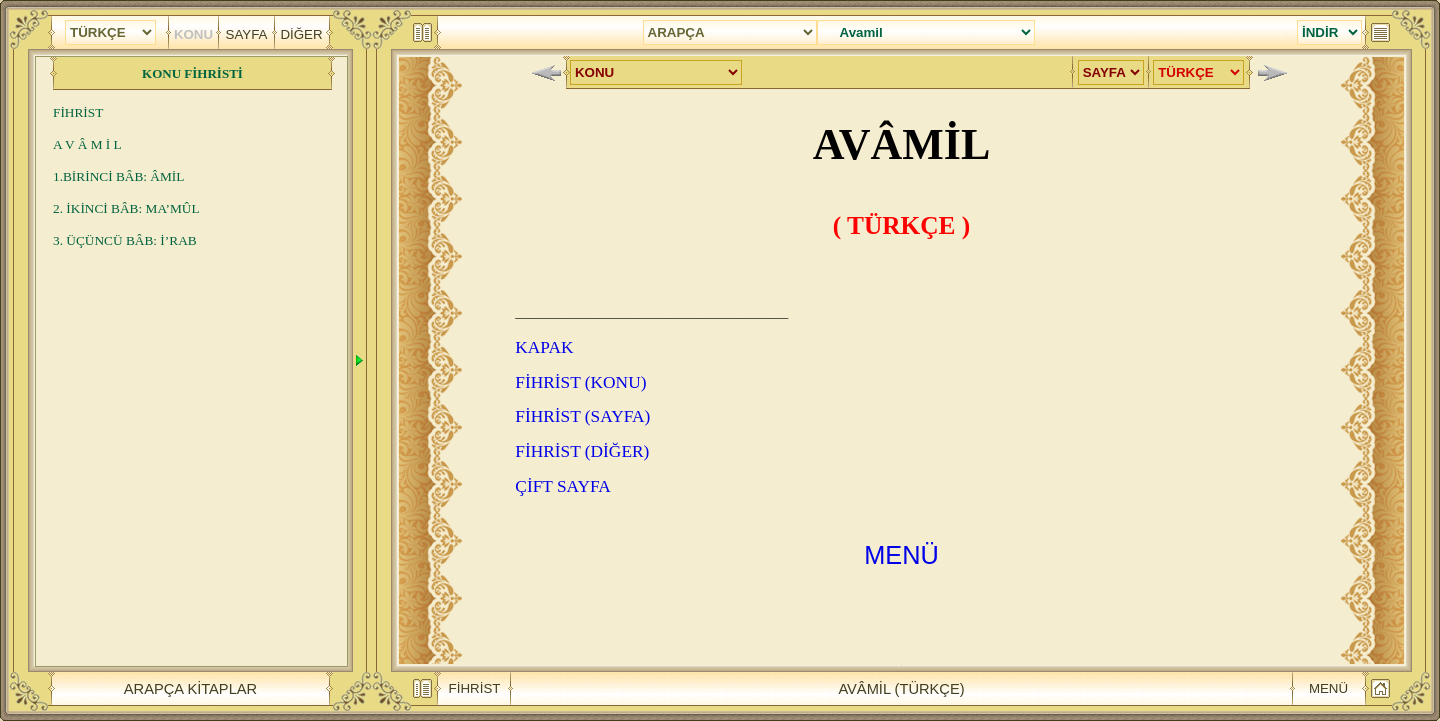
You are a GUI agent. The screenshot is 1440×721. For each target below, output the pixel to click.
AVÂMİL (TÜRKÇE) (901, 688)
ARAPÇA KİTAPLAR (190, 688)
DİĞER (301, 34)
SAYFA (247, 34)
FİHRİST (475, 687)
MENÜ (1328, 687)
